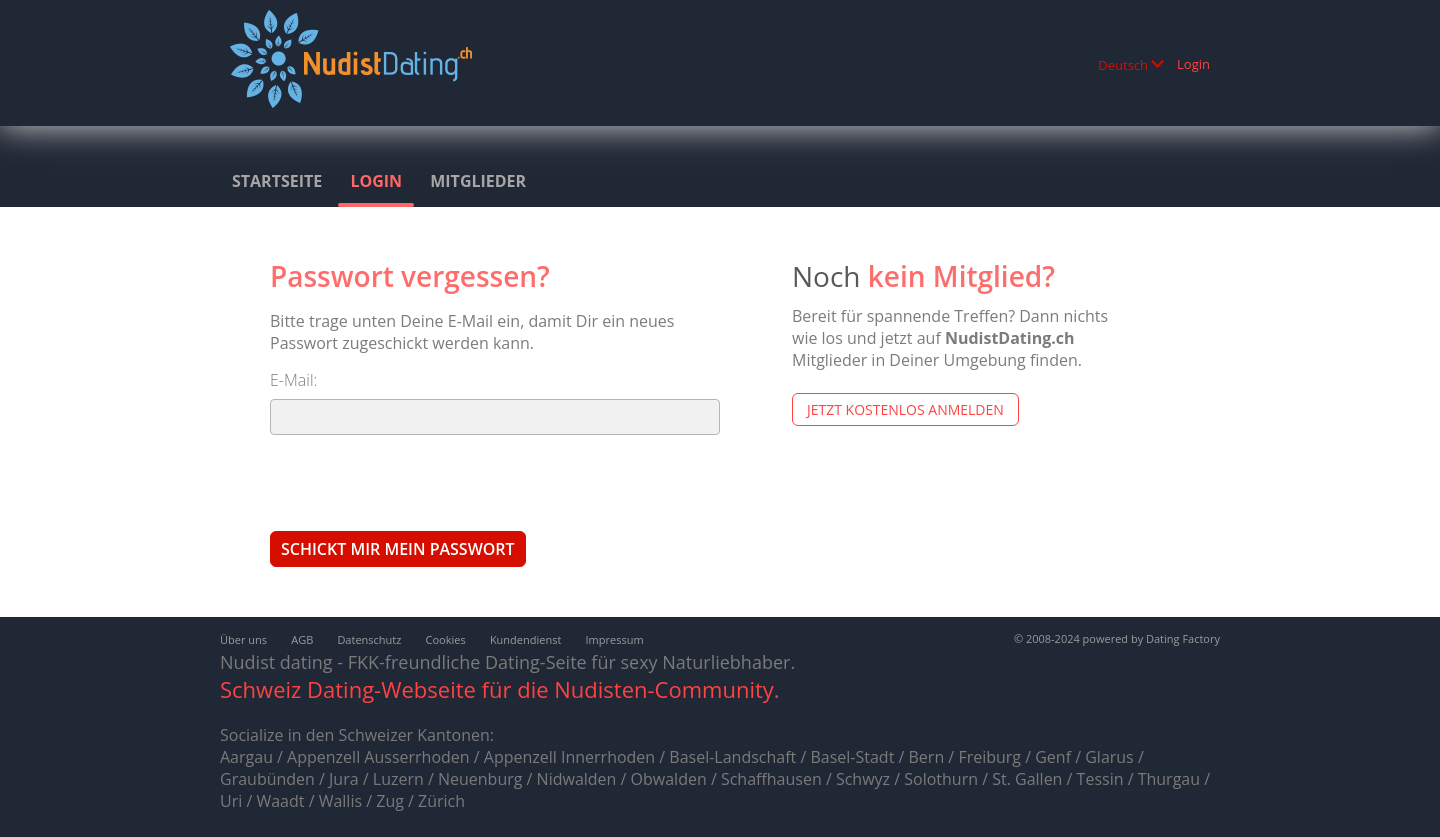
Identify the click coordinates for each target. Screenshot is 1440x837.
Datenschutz (369, 639)
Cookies (446, 639)
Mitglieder (478, 181)
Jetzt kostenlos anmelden (905, 409)
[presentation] (422, 482)
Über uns (243, 639)
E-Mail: (293, 380)
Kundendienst (525, 639)
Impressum (615, 639)
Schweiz (260, 689)
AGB (302, 639)
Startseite (277, 181)
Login (1193, 64)
